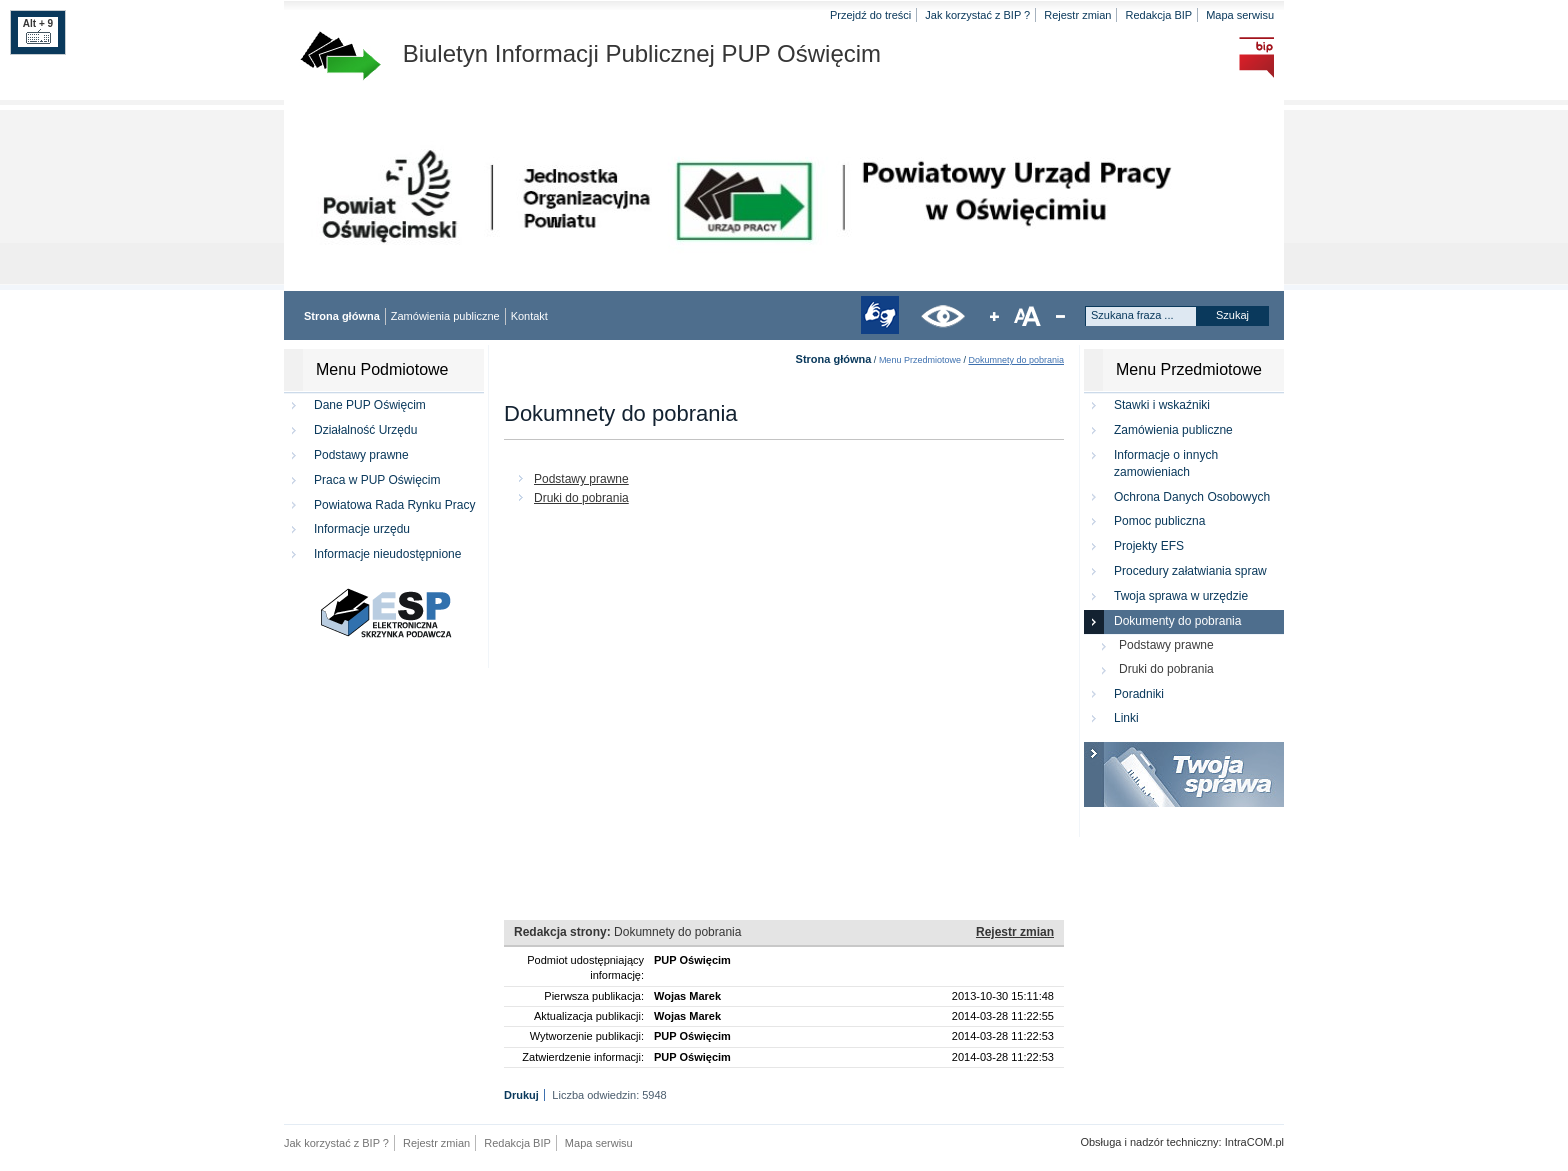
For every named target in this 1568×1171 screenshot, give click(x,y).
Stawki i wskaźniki (1162, 405)
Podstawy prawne (361, 455)
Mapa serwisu (1240, 15)
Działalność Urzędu (365, 430)
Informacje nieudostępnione (387, 554)
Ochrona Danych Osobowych (1192, 497)
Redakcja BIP (1158, 15)
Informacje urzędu (362, 529)
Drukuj (521, 1095)
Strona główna (342, 316)
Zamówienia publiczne (445, 316)
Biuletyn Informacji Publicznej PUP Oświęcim (590, 53)
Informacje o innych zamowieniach (1166, 463)
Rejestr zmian (1077, 15)
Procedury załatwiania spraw (1190, 571)
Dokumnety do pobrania (1016, 360)
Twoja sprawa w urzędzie (1181, 596)
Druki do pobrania (581, 498)
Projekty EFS (1149, 546)
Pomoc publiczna (1159, 521)
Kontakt (529, 316)
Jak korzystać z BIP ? (977, 15)
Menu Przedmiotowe (920, 360)
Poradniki (1139, 694)
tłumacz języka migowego (880, 315)
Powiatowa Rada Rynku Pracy (394, 505)
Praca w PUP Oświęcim (377, 480)
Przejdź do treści (870, 15)
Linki (1126, 718)
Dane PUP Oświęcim (370, 405)
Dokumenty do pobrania (1177, 621)
